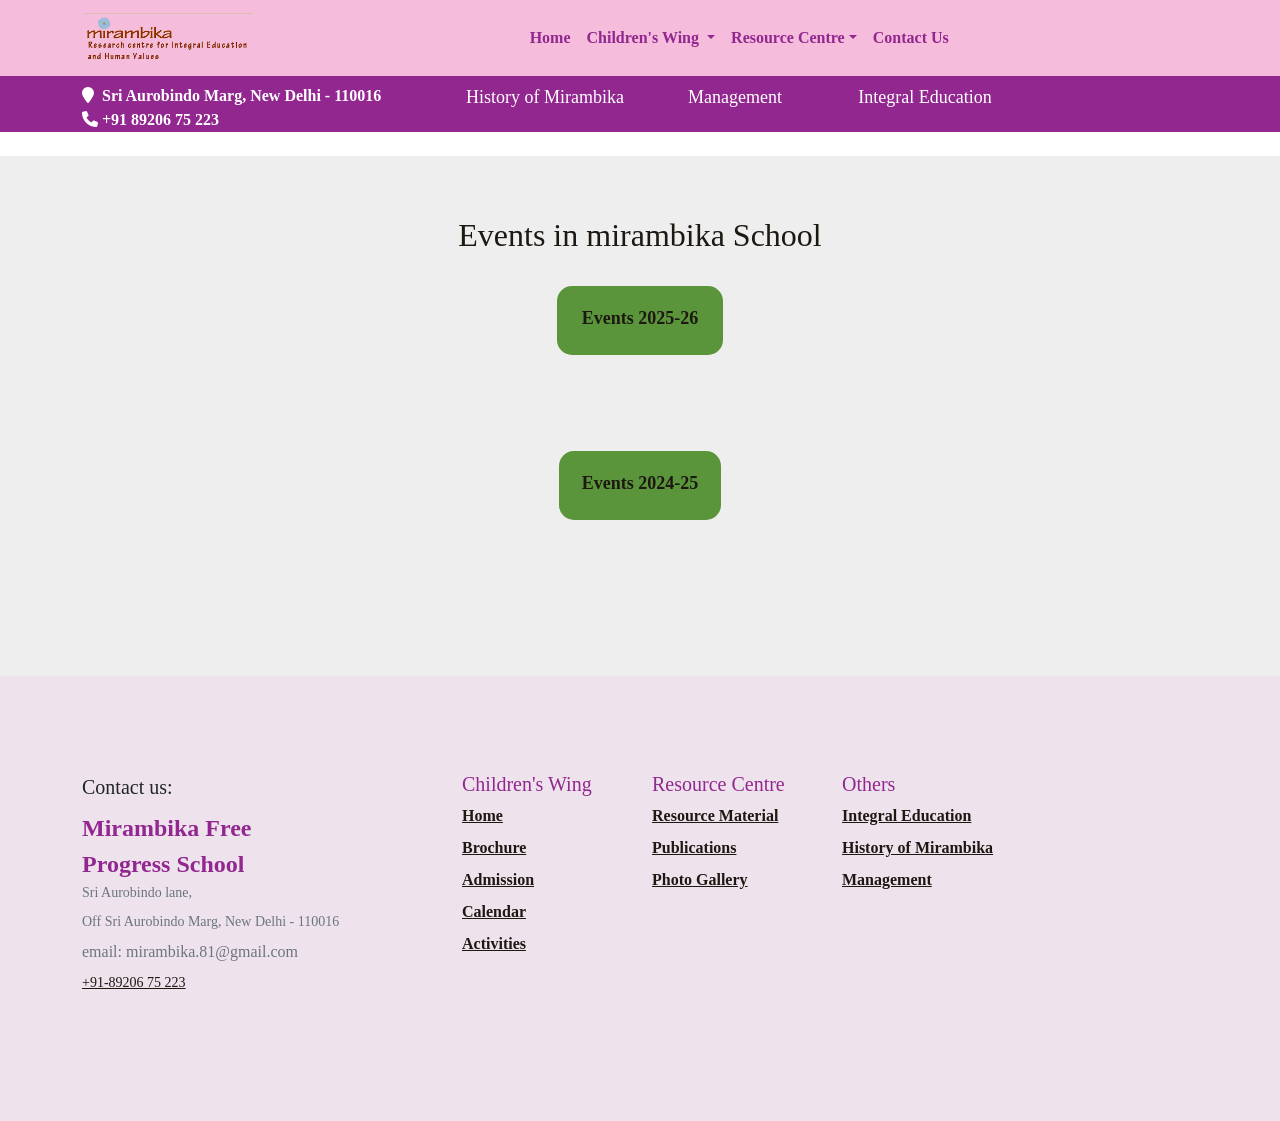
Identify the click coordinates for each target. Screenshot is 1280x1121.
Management (887, 879)
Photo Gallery (700, 879)
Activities (494, 943)
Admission (498, 879)
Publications (694, 847)
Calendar (494, 911)
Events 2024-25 (640, 483)
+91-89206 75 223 (134, 982)
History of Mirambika (917, 847)
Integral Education (906, 815)
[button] (651, 38)
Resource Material (715, 815)
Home (482, 815)
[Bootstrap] (127, 787)
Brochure (494, 847)
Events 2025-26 (640, 318)
